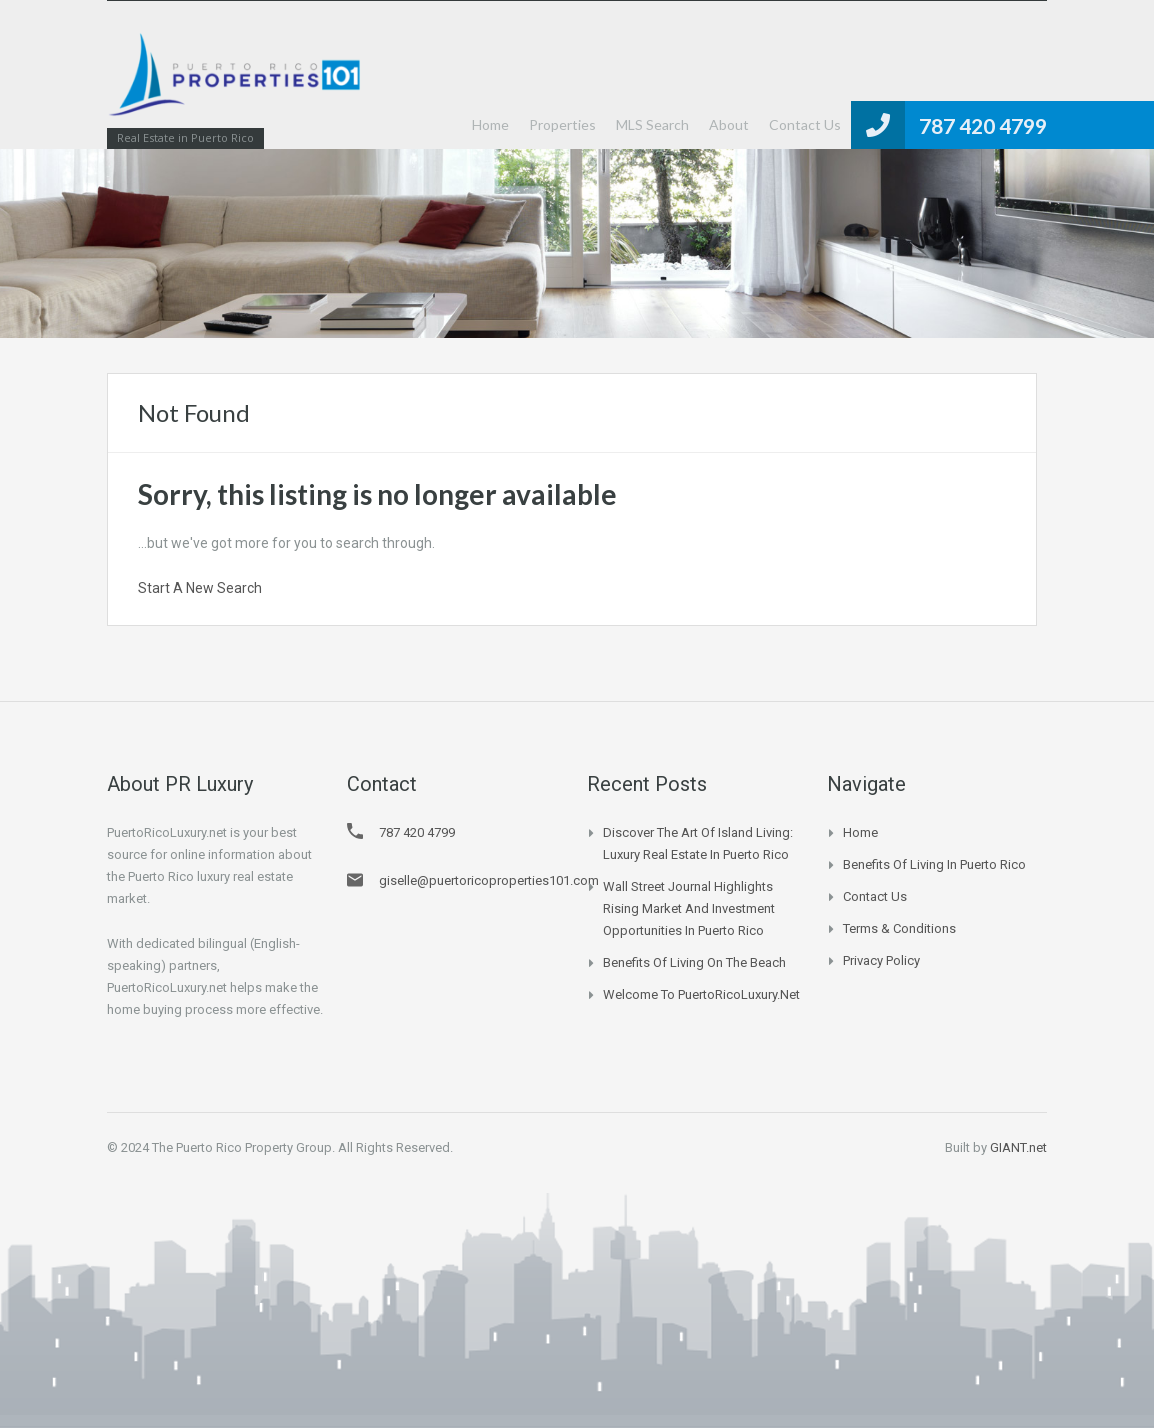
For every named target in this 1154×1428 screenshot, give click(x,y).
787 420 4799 (983, 125)
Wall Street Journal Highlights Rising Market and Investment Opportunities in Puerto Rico (689, 908)
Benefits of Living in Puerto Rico (934, 864)
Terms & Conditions (899, 928)
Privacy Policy (881, 960)
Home (490, 124)
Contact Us (805, 124)
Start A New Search (200, 588)
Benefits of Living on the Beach (694, 962)
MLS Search (652, 124)
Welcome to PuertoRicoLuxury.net (701, 994)
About (729, 124)
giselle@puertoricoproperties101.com (489, 880)
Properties (562, 124)
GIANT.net (1018, 1147)
